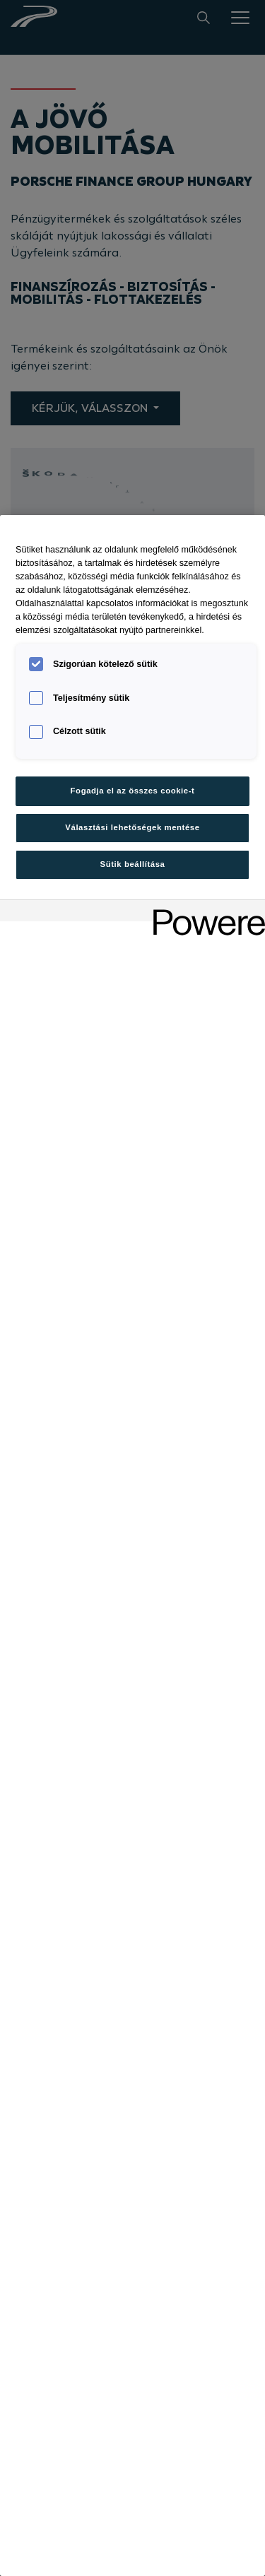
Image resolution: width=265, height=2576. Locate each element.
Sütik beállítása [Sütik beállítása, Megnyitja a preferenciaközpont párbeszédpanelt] (132, 864)
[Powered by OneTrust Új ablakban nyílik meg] (204, 912)
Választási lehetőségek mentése (132, 827)
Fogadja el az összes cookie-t (133, 790)
